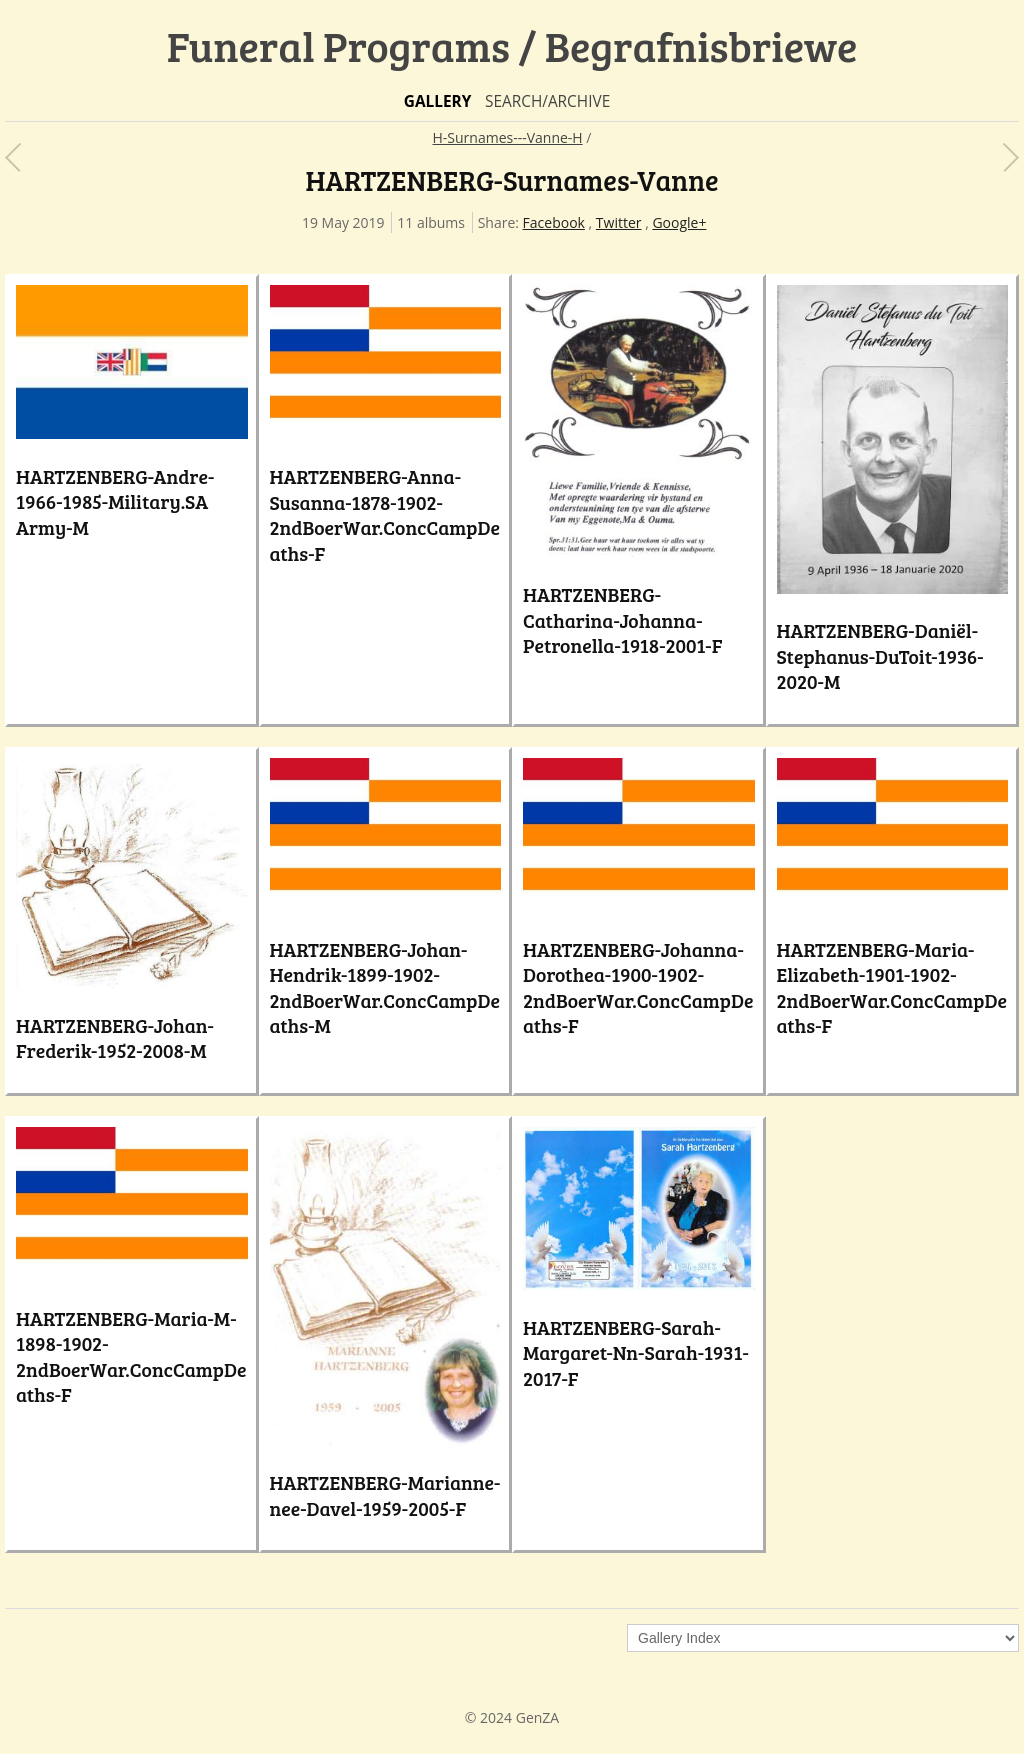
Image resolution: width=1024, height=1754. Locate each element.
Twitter (619, 222)
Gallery (438, 101)
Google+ (679, 222)
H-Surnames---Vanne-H (508, 137)
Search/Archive (547, 101)
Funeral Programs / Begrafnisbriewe (512, 45)
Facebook (554, 222)
